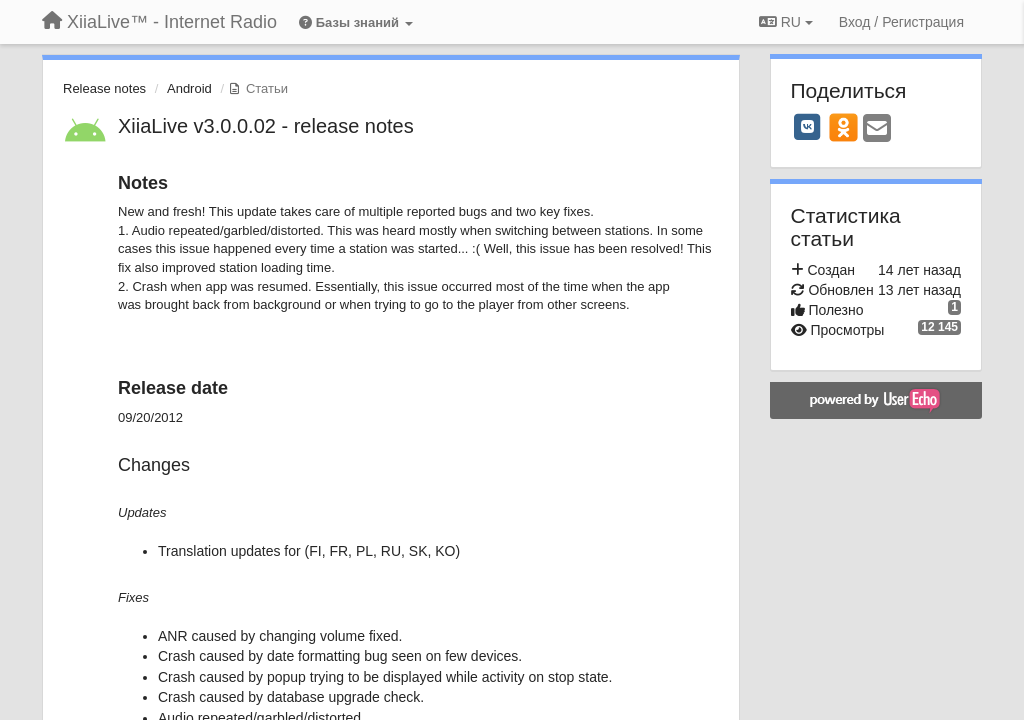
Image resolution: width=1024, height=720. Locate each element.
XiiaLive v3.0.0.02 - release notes (266, 126)
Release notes (104, 88)
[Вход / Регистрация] (901, 22)
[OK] (843, 127)
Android (189, 88)
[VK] (808, 127)
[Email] (877, 129)
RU (786, 22)
